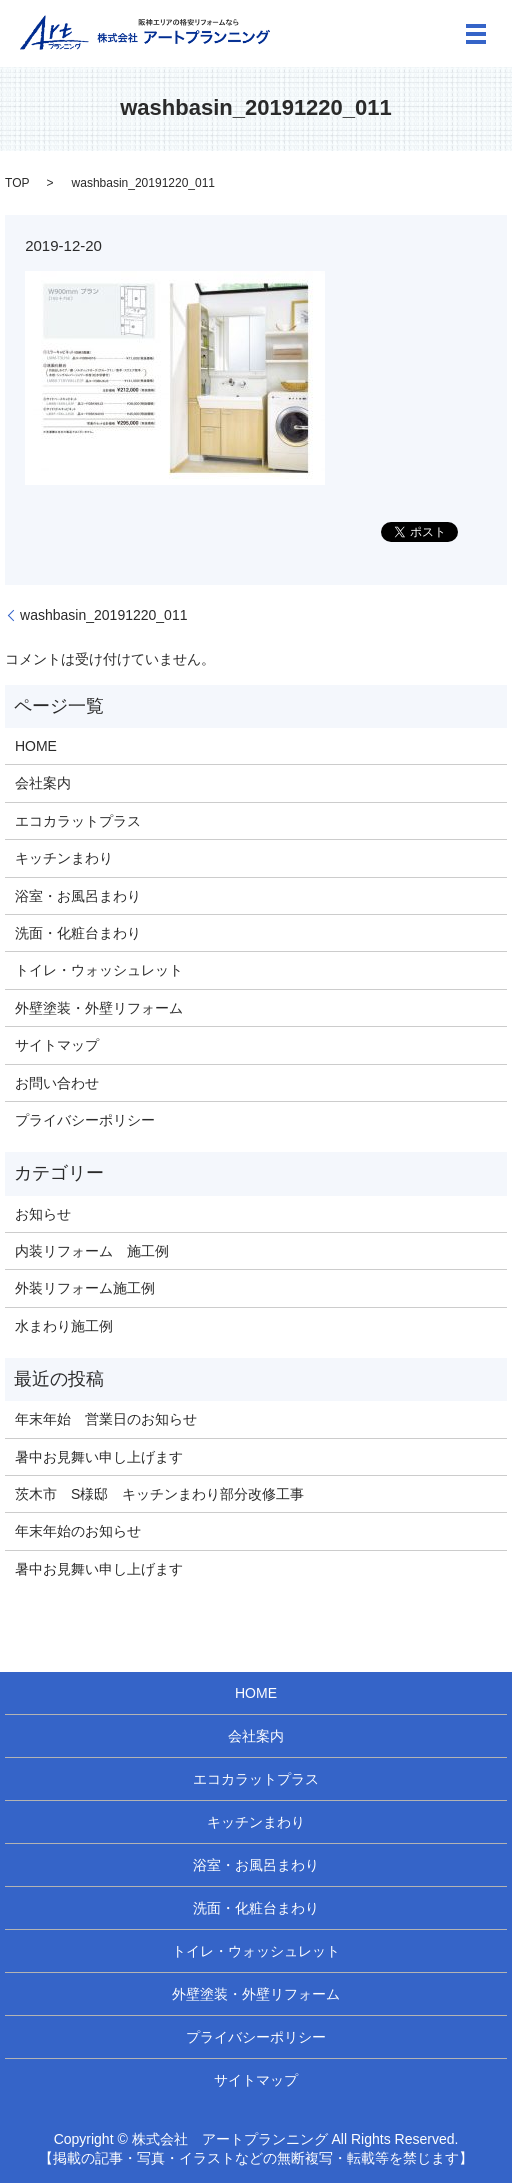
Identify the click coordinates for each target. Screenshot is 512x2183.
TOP (17, 183)
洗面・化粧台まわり (78, 933)
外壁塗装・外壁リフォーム (99, 1008)
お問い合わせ (57, 1083)
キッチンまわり (64, 858)
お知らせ (43, 1214)
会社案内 (43, 783)
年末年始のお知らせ (78, 1531)
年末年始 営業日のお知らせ (106, 1419)
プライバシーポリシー (85, 1120)
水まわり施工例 (64, 1326)
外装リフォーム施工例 (85, 1288)
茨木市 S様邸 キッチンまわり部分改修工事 (159, 1494)
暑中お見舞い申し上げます (99, 1457)
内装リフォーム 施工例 (92, 1251)
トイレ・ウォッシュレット (99, 970)
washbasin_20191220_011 (103, 615)
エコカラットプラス (78, 821)
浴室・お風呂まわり (78, 896)
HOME (36, 746)
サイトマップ (57, 1045)
